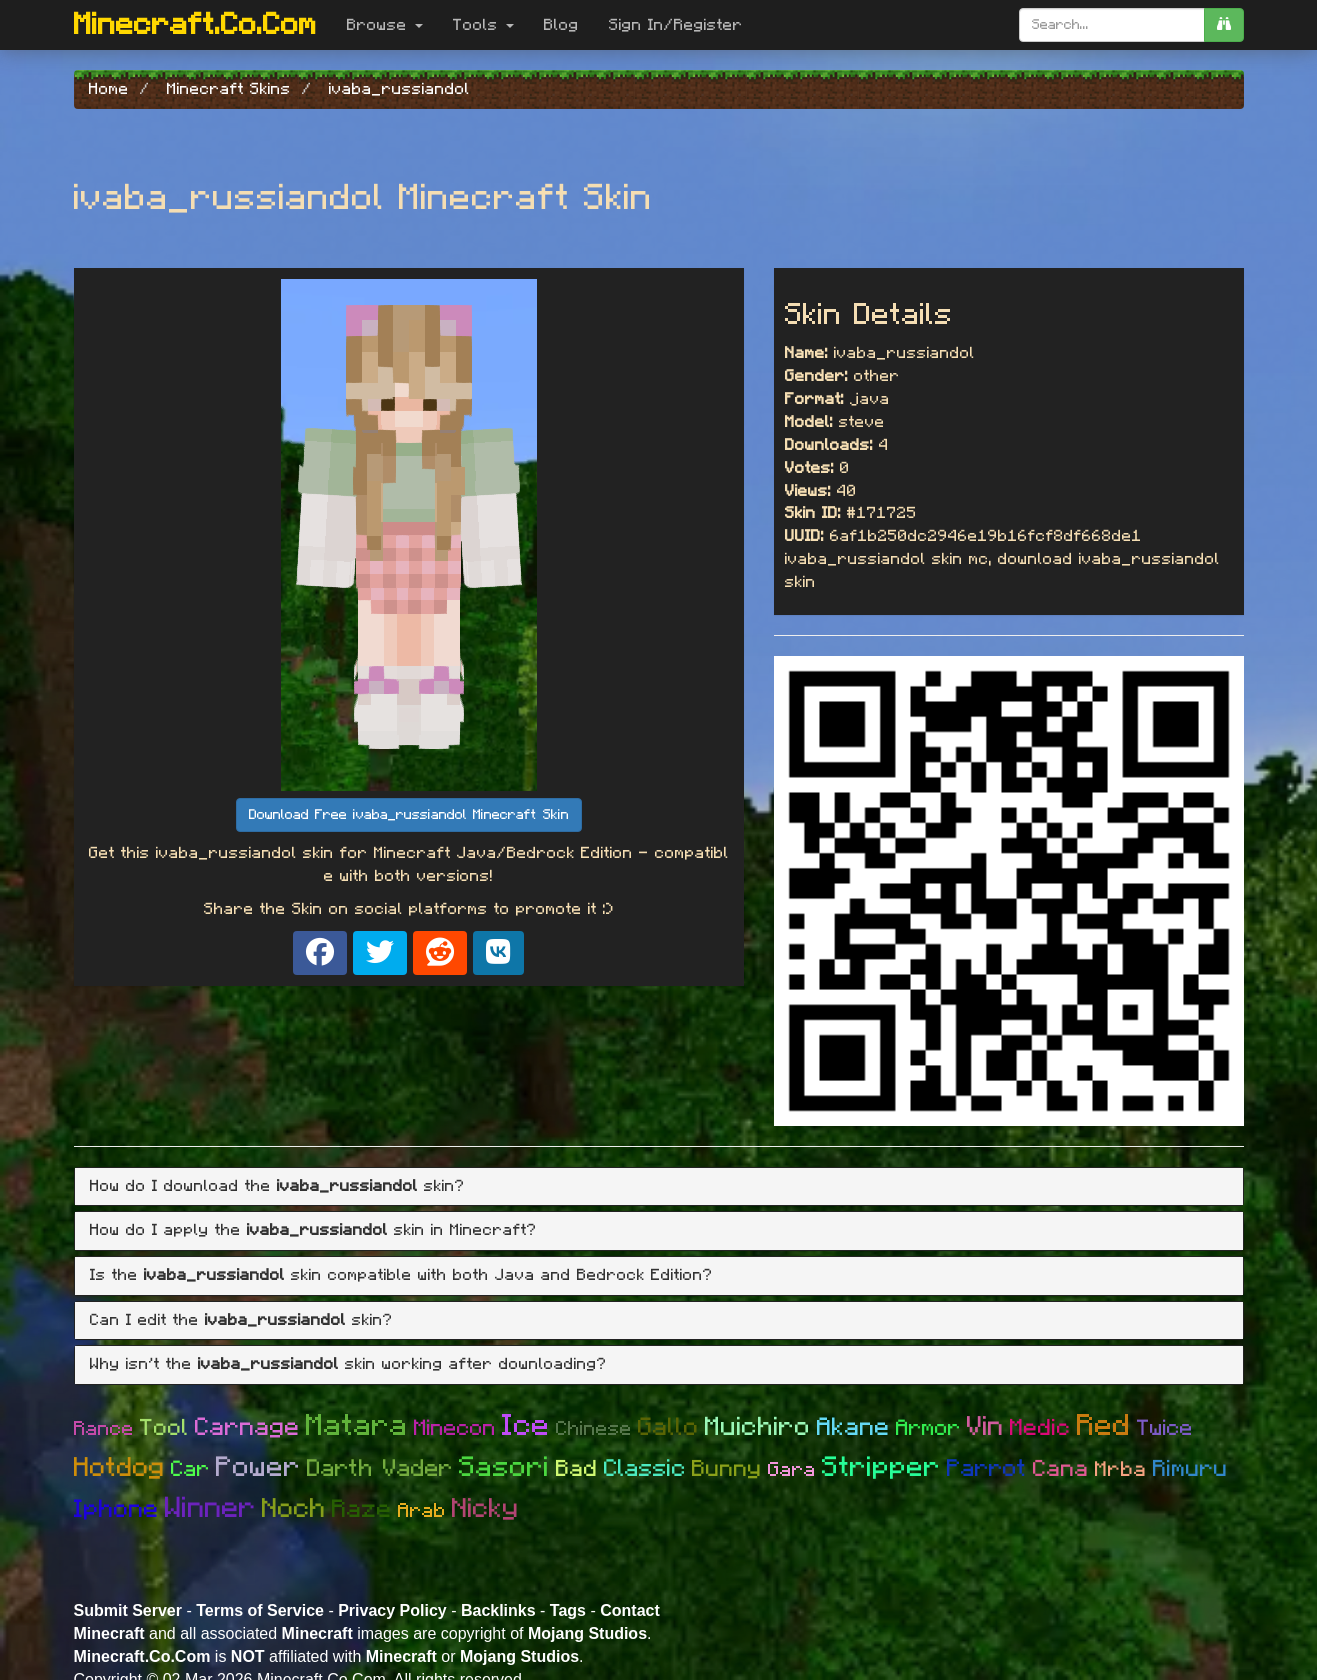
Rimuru (1190, 1469)
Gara (792, 1470)
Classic (645, 1469)
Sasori (504, 1468)
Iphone (116, 1509)
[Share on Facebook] (320, 953)
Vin (985, 1426)
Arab (422, 1511)
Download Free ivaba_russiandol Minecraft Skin (409, 815)
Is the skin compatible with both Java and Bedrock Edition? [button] (401, 1275)
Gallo (668, 1427)
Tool (164, 1428)
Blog (561, 25)
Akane (853, 1427)
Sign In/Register (676, 25)
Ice (526, 1426)
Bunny (727, 1469)
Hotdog (119, 1467)
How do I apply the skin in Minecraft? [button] (313, 1230)
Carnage (247, 1427)
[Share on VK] (498, 953)
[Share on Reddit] (440, 953)
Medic (1040, 1428)
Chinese (594, 1429)
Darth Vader (380, 1469)
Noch (294, 1508)
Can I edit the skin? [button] (241, 1320)
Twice (1165, 1428)
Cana (1061, 1469)
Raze (362, 1509)
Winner (210, 1508)
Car (190, 1469)
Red (1104, 1426)
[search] (1224, 25)
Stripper (881, 1468)
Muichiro (758, 1427)
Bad (577, 1469)
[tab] (659, 1187)
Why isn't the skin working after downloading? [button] (348, 1364)
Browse (385, 25)
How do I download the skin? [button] (277, 1186)
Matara (357, 1426)
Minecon (455, 1428)
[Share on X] (380, 953)
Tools (483, 25)
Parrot (987, 1469)
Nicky (485, 1508)
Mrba (1121, 1469)
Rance (104, 1429)
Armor (928, 1428)
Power (258, 1468)
